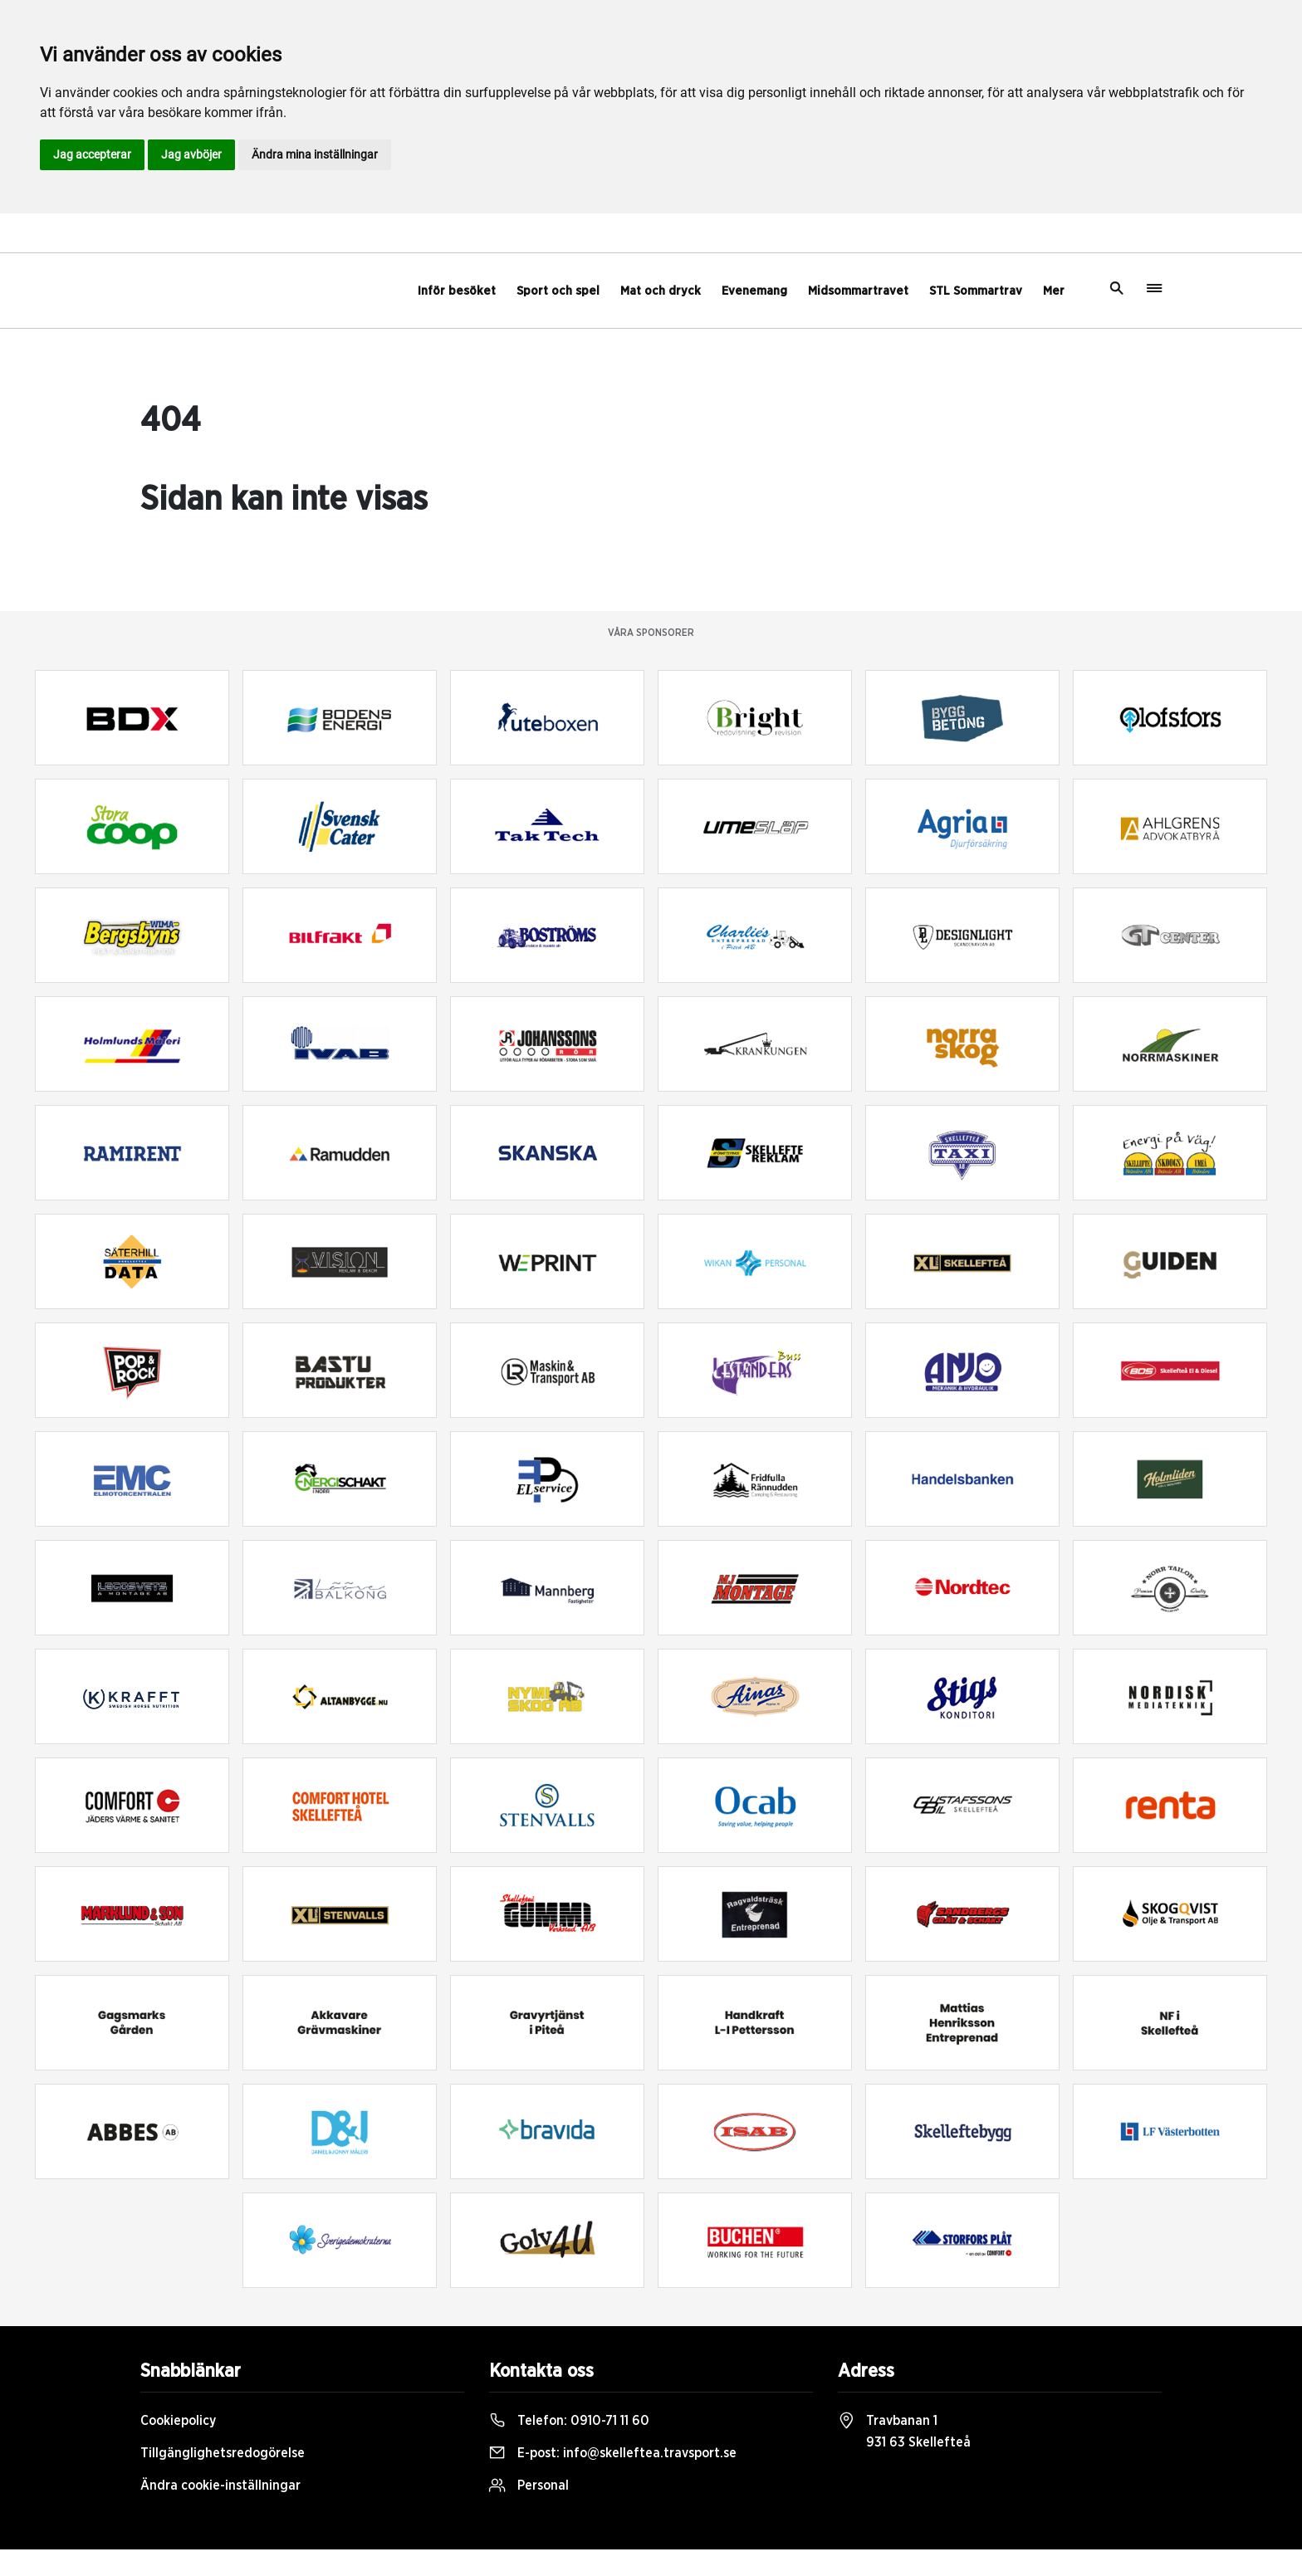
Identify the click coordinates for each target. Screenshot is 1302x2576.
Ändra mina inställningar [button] (315, 154)
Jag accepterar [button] (92, 154)
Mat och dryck (660, 291)
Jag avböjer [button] (191, 154)
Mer (1054, 291)
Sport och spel (558, 291)
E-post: (613, 2453)
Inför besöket (457, 291)
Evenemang (754, 291)
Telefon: (569, 2421)
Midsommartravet (858, 291)
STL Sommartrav (975, 291)
